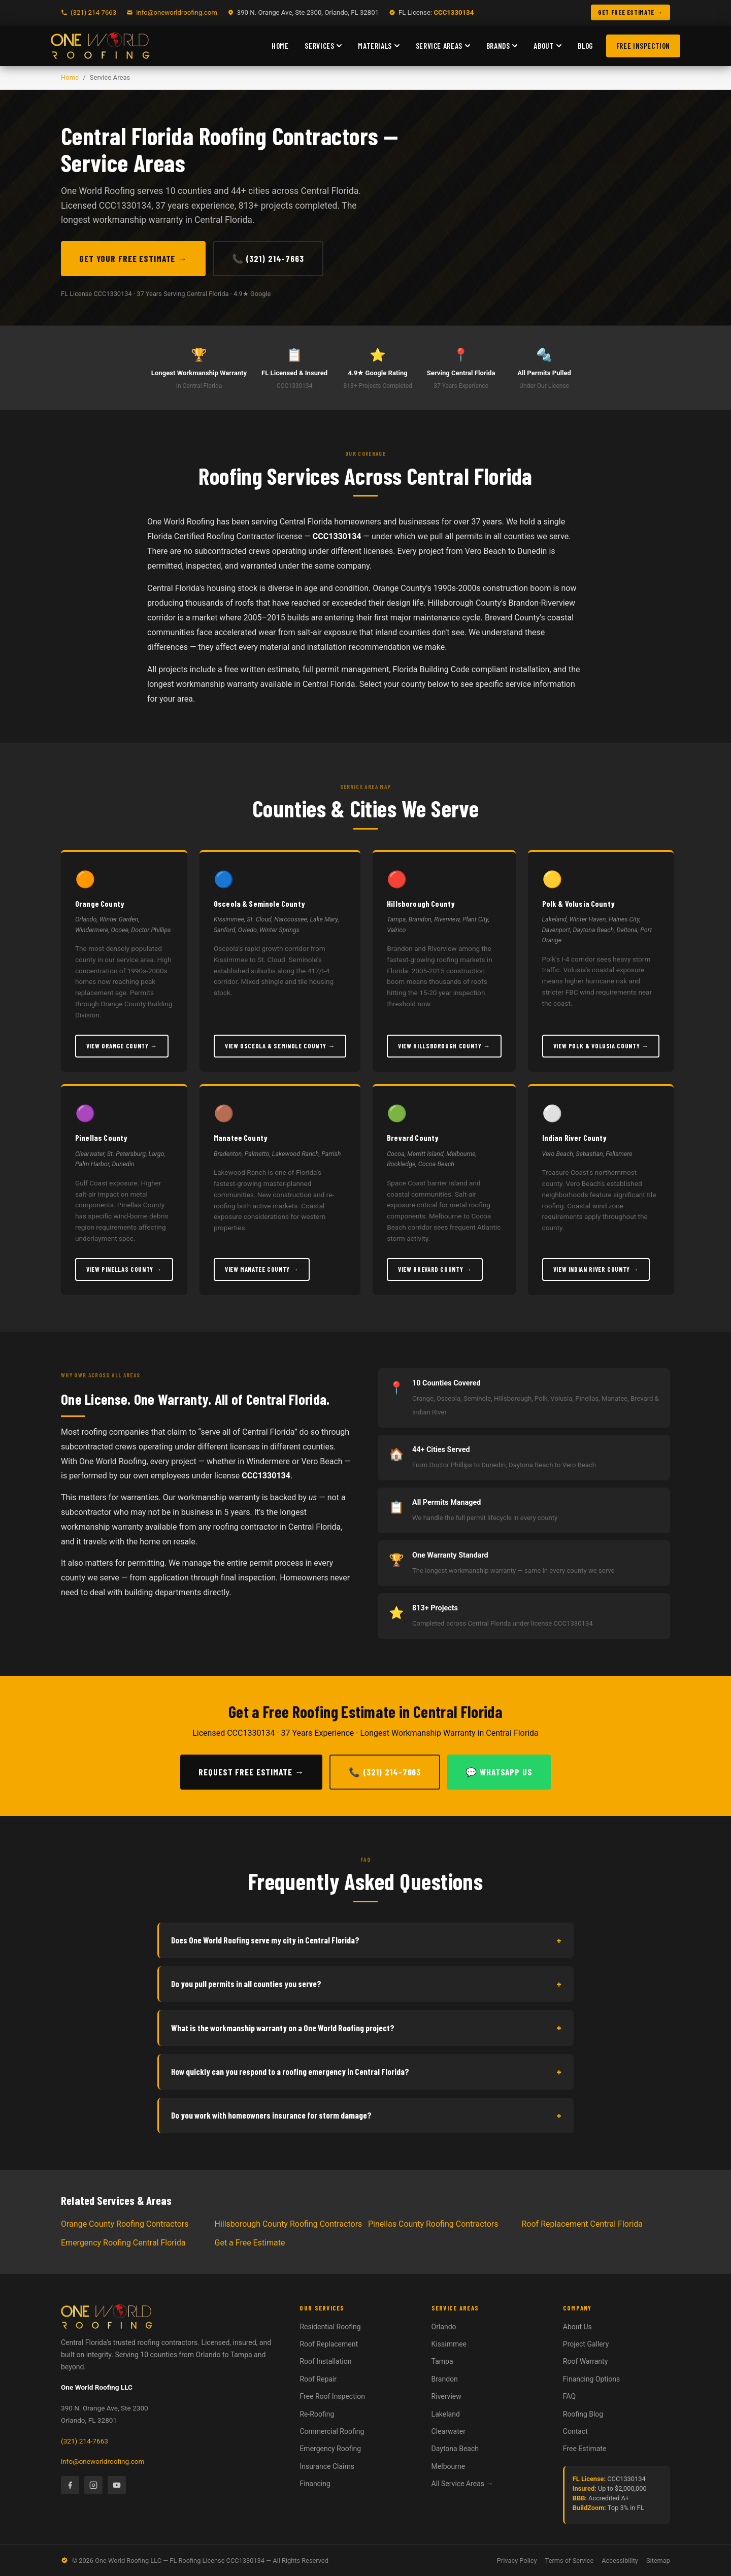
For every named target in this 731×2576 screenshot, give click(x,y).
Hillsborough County (421, 903)
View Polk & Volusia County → (601, 1046)
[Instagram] (93, 2485)
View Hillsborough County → (444, 1046)
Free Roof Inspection (332, 2396)
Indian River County (574, 1137)
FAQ (569, 2396)
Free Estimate (585, 2449)
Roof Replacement (329, 2344)
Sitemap (658, 2560)
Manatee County (241, 1137)
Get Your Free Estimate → (133, 258)
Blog (585, 45)
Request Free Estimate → (251, 1771)
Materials (378, 45)
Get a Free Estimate (250, 2243)
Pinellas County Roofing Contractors (433, 2224)
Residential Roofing (330, 2327)
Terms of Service (569, 2560)
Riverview (446, 2396)
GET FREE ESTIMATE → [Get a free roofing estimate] (630, 12)
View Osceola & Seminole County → (280, 1046)
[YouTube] (117, 2485)
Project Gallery (586, 2344)
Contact (575, 2431)
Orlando (443, 2327)
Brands (502, 45)
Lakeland (445, 2414)
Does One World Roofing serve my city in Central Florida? (366, 1940)
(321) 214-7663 (84, 2441)
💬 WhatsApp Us (499, 1771)
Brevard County (413, 1137)
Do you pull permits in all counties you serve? (366, 1984)
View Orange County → (121, 1046)
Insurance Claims (327, 2466)
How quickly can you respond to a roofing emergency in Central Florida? (366, 2071)
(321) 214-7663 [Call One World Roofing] (93, 12)
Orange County (99, 903)
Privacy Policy (517, 2560)
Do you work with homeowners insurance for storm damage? (366, 2115)
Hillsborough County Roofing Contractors (288, 2224)
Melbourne (448, 2466)
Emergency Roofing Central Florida (123, 2243)
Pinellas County (101, 1137)
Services (323, 45)
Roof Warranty (585, 2361)
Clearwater (448, 2431)
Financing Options (591, 2379)
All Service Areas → (462, 2484)
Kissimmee (449, 2344)
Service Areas (443, 45)
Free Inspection (643, 45)
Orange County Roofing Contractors (125, 2224)
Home (280, 45)
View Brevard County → (435, 1269)
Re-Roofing (317, 2414)
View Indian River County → (596, 1269)
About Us (577, 2327)
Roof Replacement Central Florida (582, 2224)
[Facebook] (70, 2485)
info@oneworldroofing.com (176, 12)
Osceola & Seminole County (259, 903)
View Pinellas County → (124, 1269)
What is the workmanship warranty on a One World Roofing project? (366, 2027)
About (547, 45)
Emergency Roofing (330, 2449)
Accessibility (620, 2560)
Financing (315, 2484)
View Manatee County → (261, 1269)
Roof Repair (318, 2379)
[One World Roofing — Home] (100, 45)
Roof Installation (325, 2361)
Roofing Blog (583, 2414)
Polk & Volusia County (578, 903)
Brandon (444, 2379)
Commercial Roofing (332, 2431)
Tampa (442, 2361)
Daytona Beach (455, 2449)
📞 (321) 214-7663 (268, 258)
